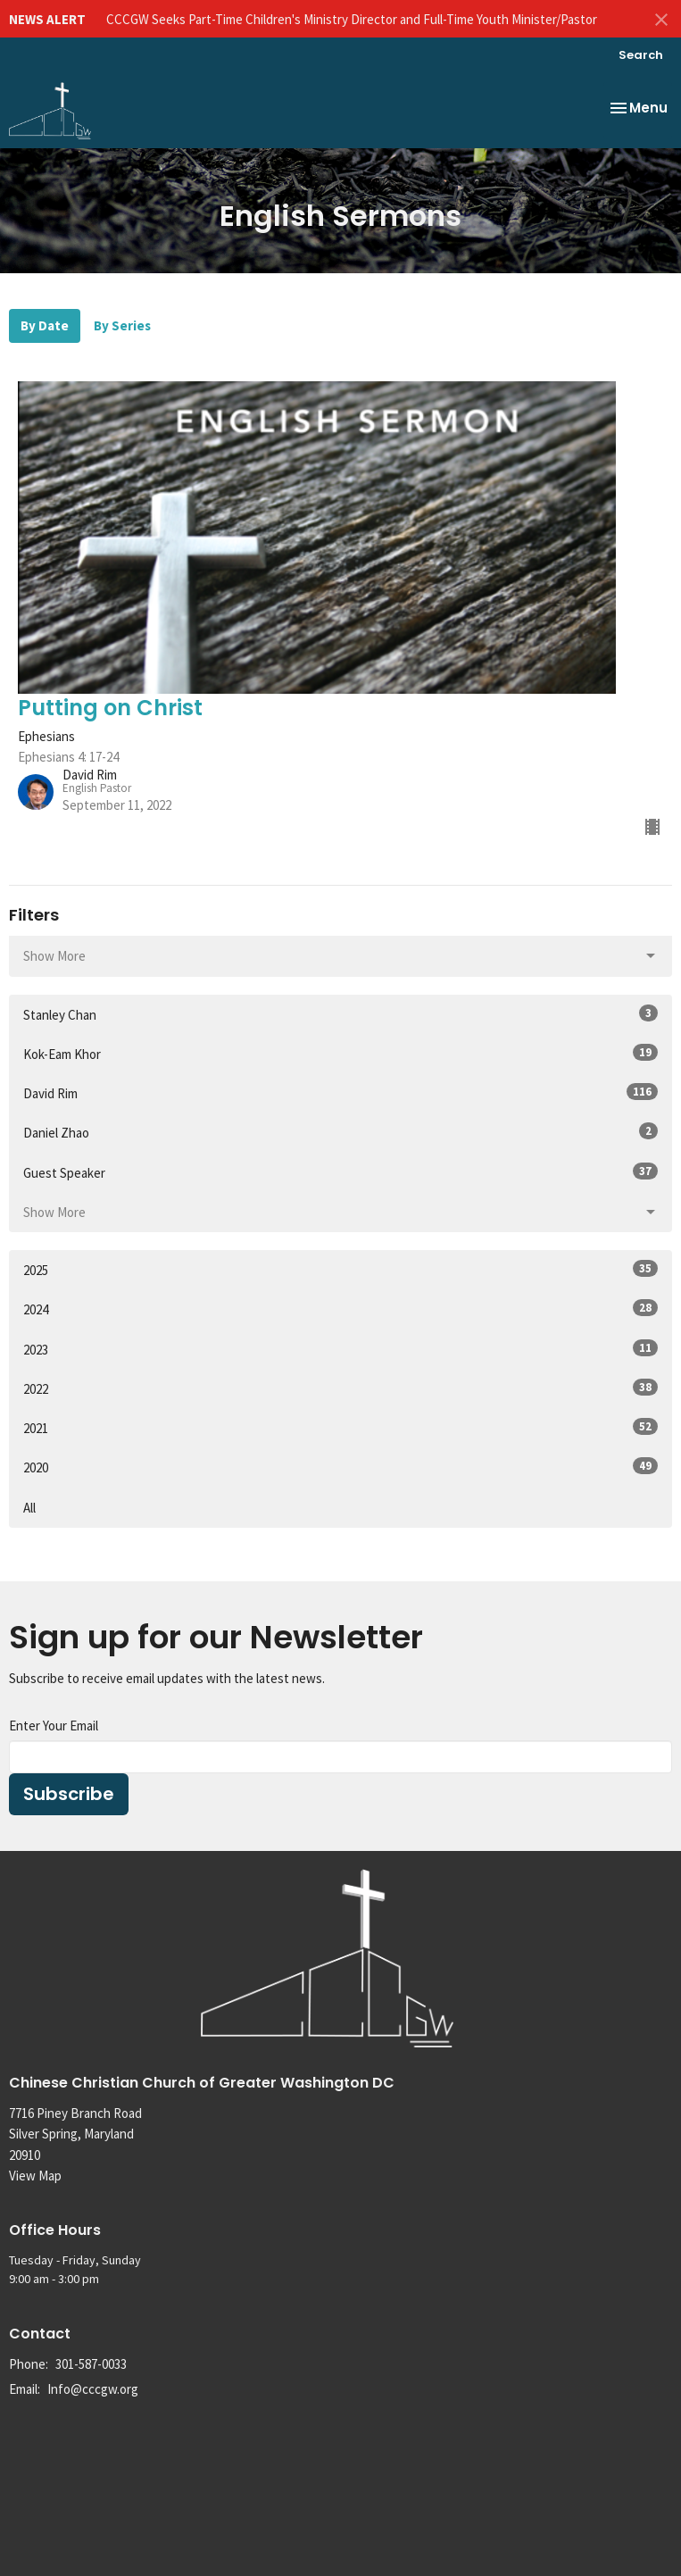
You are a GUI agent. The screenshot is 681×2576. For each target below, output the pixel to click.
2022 (340, 1388)
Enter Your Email (53, 1725)
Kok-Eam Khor (340, 1053)
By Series (122, 325)
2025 (340, 1269)
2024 (340, 1308)
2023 (340, 1348)
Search (641, 54)
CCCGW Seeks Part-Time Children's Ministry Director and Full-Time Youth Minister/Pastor (351, 19)
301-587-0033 (91, 2363)
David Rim (340, 1092)
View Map (35, 2175)
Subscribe (68, 1793)
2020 (340, 1466)
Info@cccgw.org (92, 2388)
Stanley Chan (340, 1014)
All (29, 1507)
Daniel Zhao (340, 1131)
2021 (340, 1427)
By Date (45, 325)
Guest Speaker (340, 1172)
